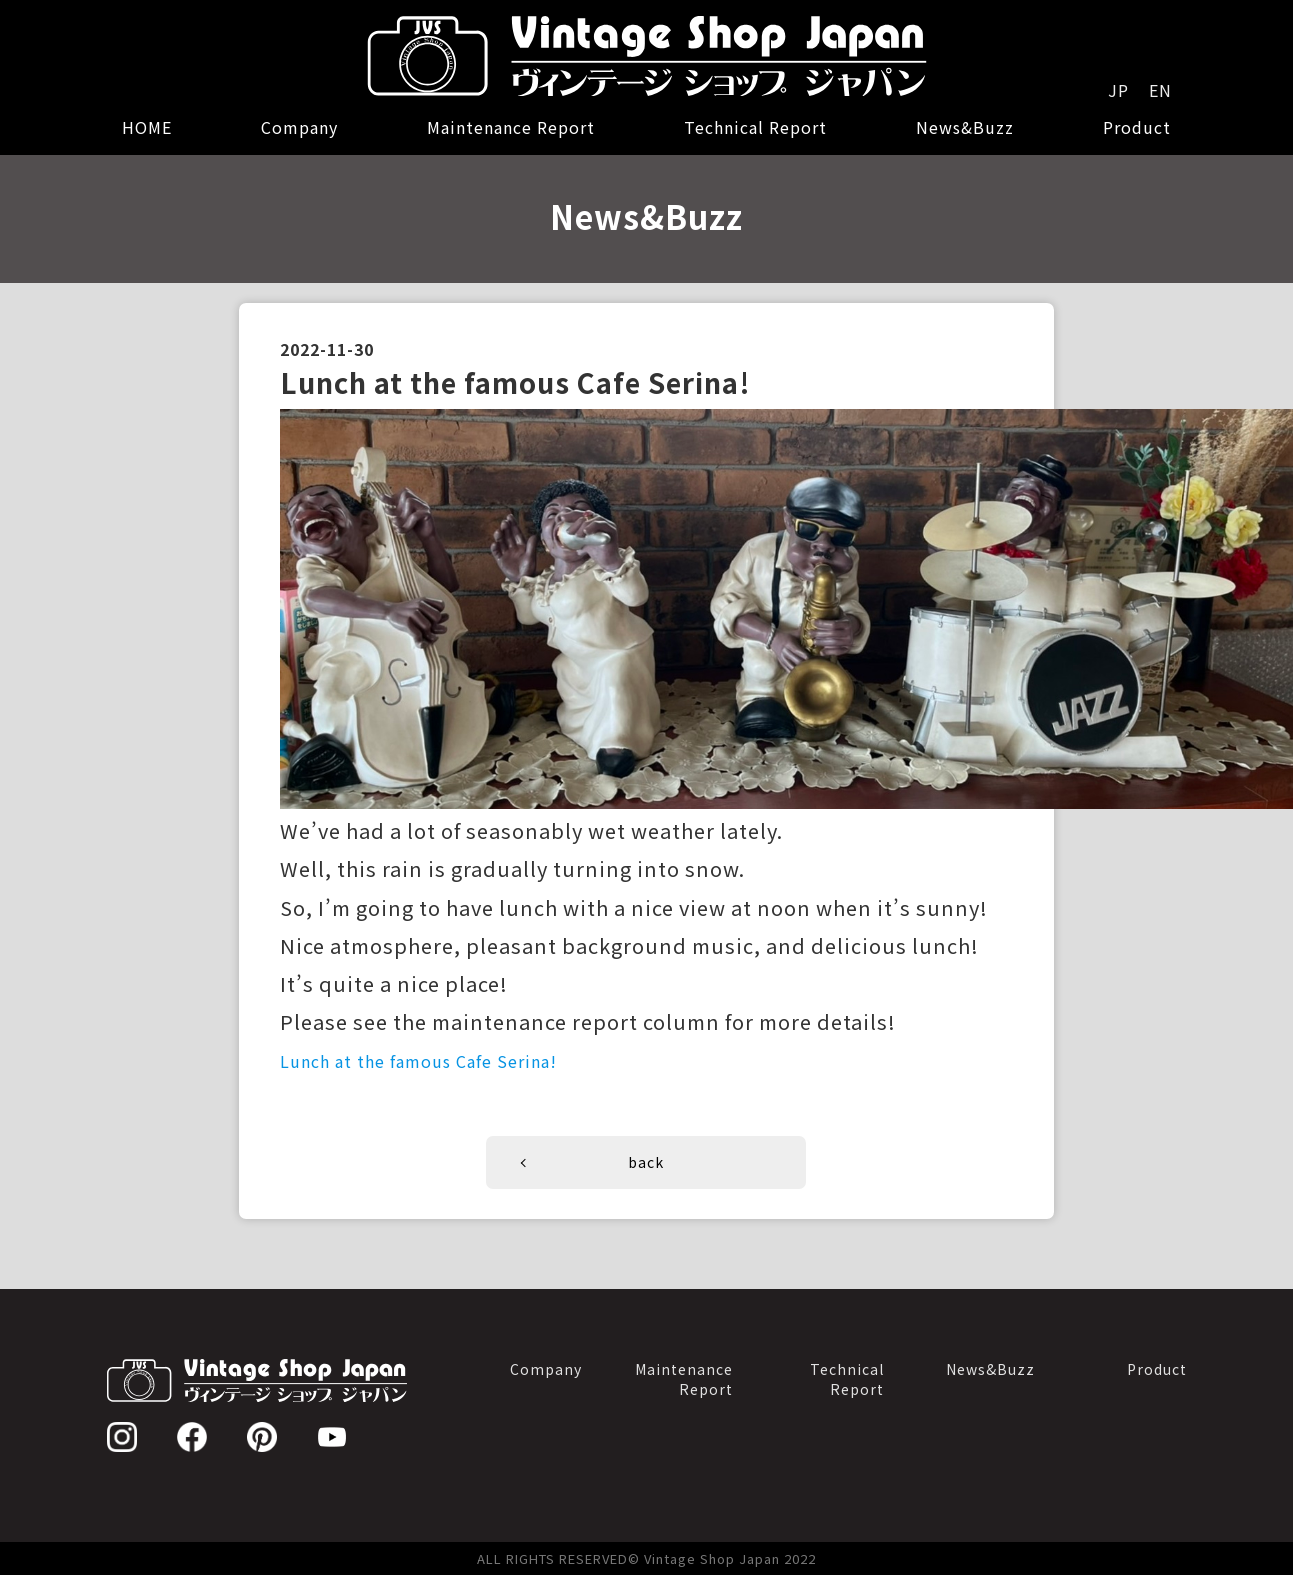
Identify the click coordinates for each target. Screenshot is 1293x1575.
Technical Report (755, 127)
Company (299, 127)
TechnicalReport (847, 1378)
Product (1137, 127)
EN (1160, 90)
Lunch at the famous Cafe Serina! (418, 1061)
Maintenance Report (511, 127)
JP (1118, 90)
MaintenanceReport (684, 1378)
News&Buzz (965, 127)
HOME (147, 127)
